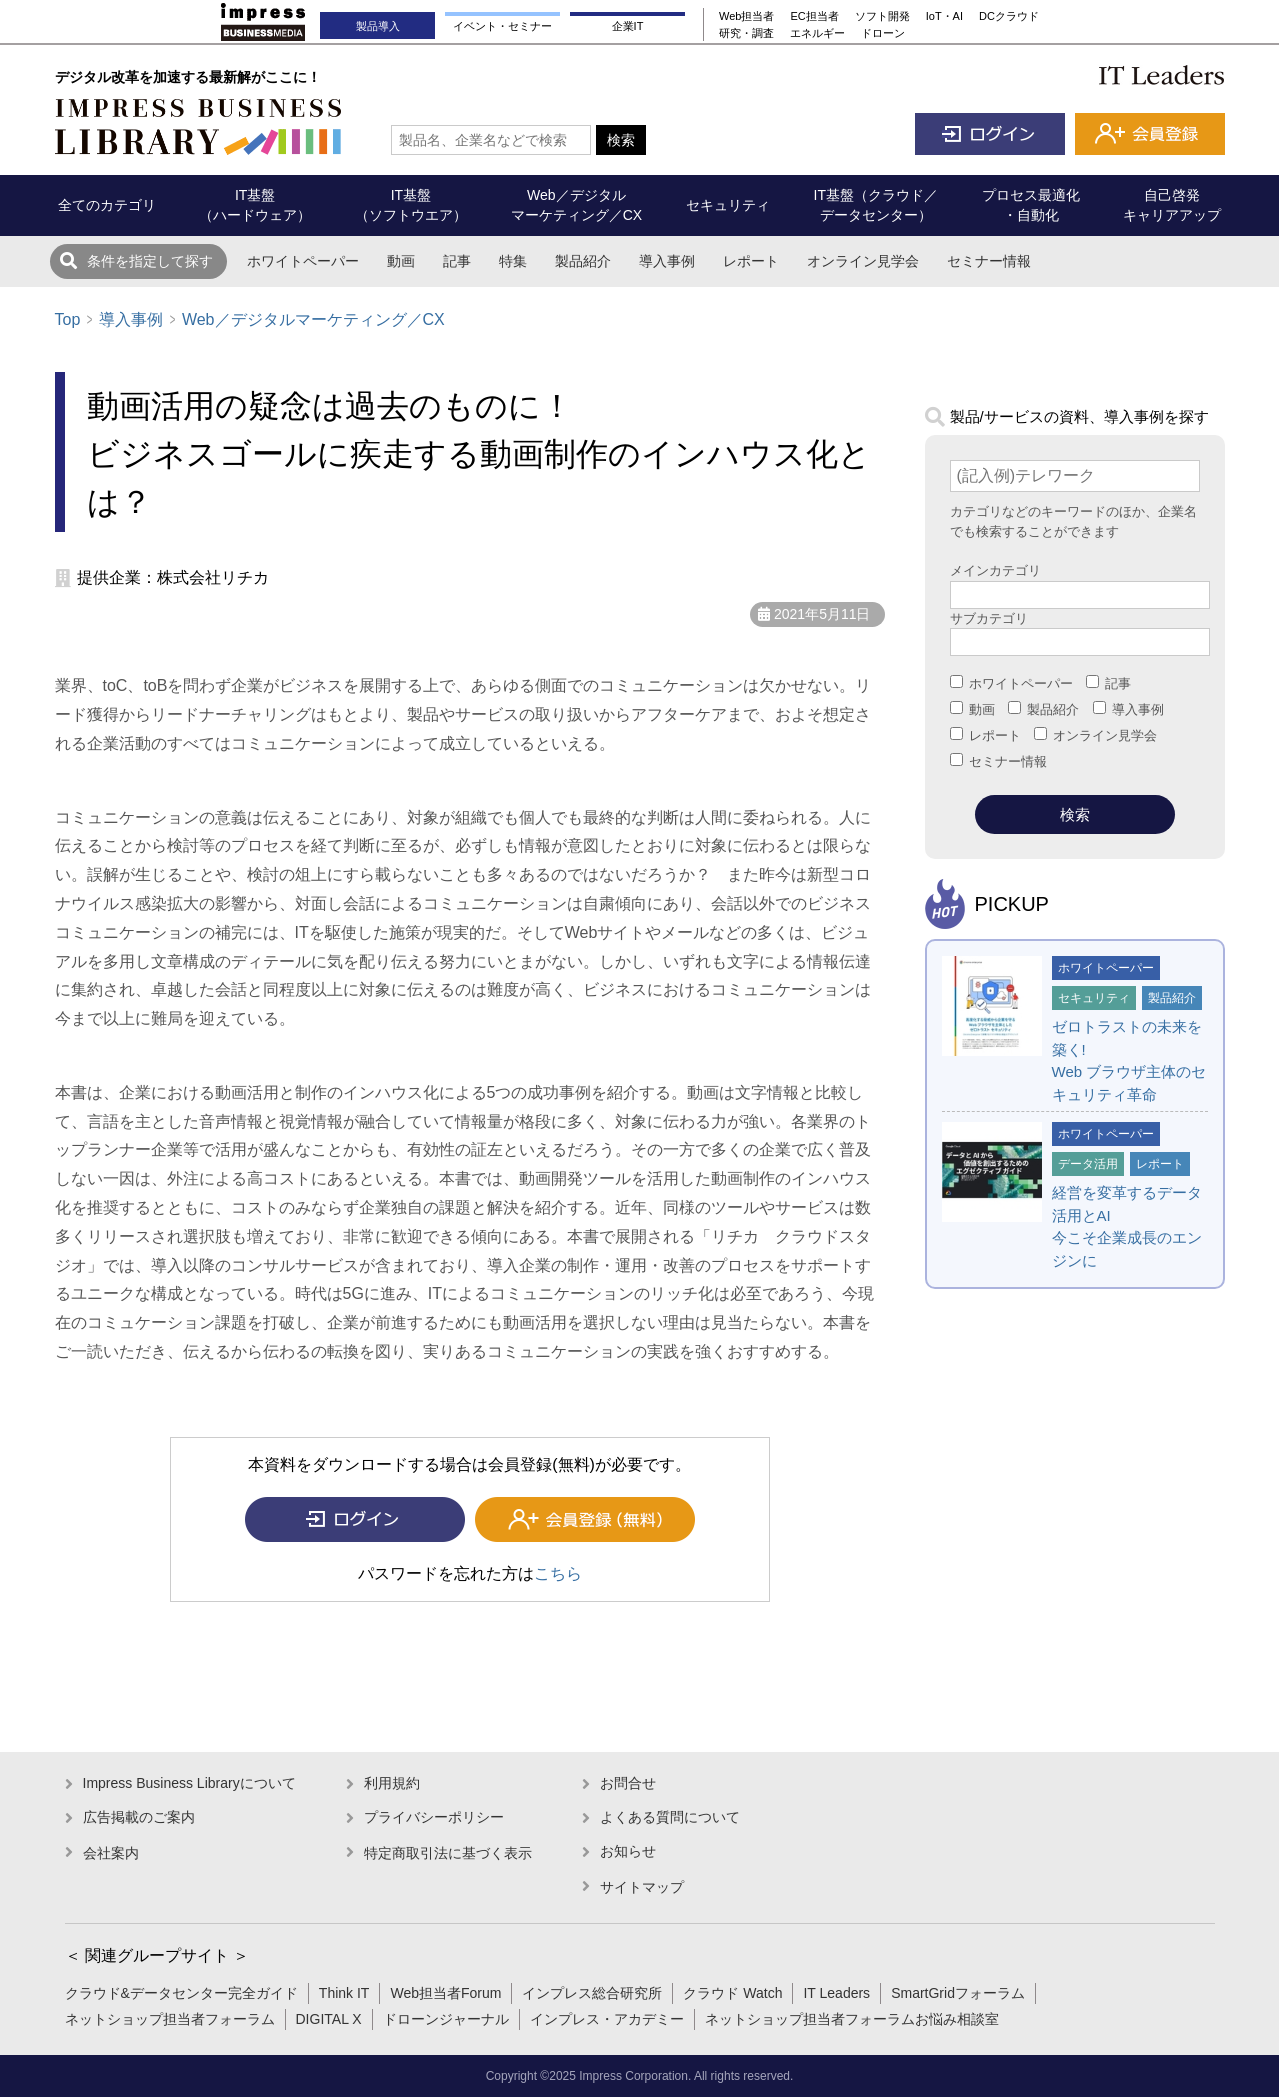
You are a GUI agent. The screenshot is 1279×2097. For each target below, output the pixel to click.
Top (68, 319)
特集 (513, 261)
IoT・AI (944, 16)
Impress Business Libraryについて (189, 1783)
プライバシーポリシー (434, 1817)
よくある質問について (670, 1817)
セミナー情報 (989, 261)
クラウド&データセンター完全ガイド (181, 1993)
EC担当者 (814, 16)
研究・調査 (746, 33)
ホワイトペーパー (303, 261)
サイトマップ (642, 1887)
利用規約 (392, 1783)
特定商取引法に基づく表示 (448, 1853)
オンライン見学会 (863, 261)
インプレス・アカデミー (607, 2019)
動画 (401, 261)
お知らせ (628, 1851)
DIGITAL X (329, 2019)
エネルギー (817, 33)
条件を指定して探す (150, 261)
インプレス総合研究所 (592, 1993)
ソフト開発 (882, 16)
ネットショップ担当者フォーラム (170, 2019)
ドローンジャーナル (446, 2019)
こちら (558, 1573)
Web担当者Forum (445, 1993)
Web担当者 (746, 16)
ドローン (883, 33)
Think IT (344, 1993)
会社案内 (111, 1853)
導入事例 (667, 261)
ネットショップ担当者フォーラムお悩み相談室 (852, 2019)
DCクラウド (1009, 16)
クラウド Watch (732, 1993)
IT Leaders (836, 1993)
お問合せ (628, 1783)
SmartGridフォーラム (958, 1993)
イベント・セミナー (502, 26)
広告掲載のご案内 (139, 1817)
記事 (457, 261)
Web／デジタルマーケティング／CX (313, 319)
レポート (751, 261)
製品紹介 (583, 261)
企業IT (628, 26)
